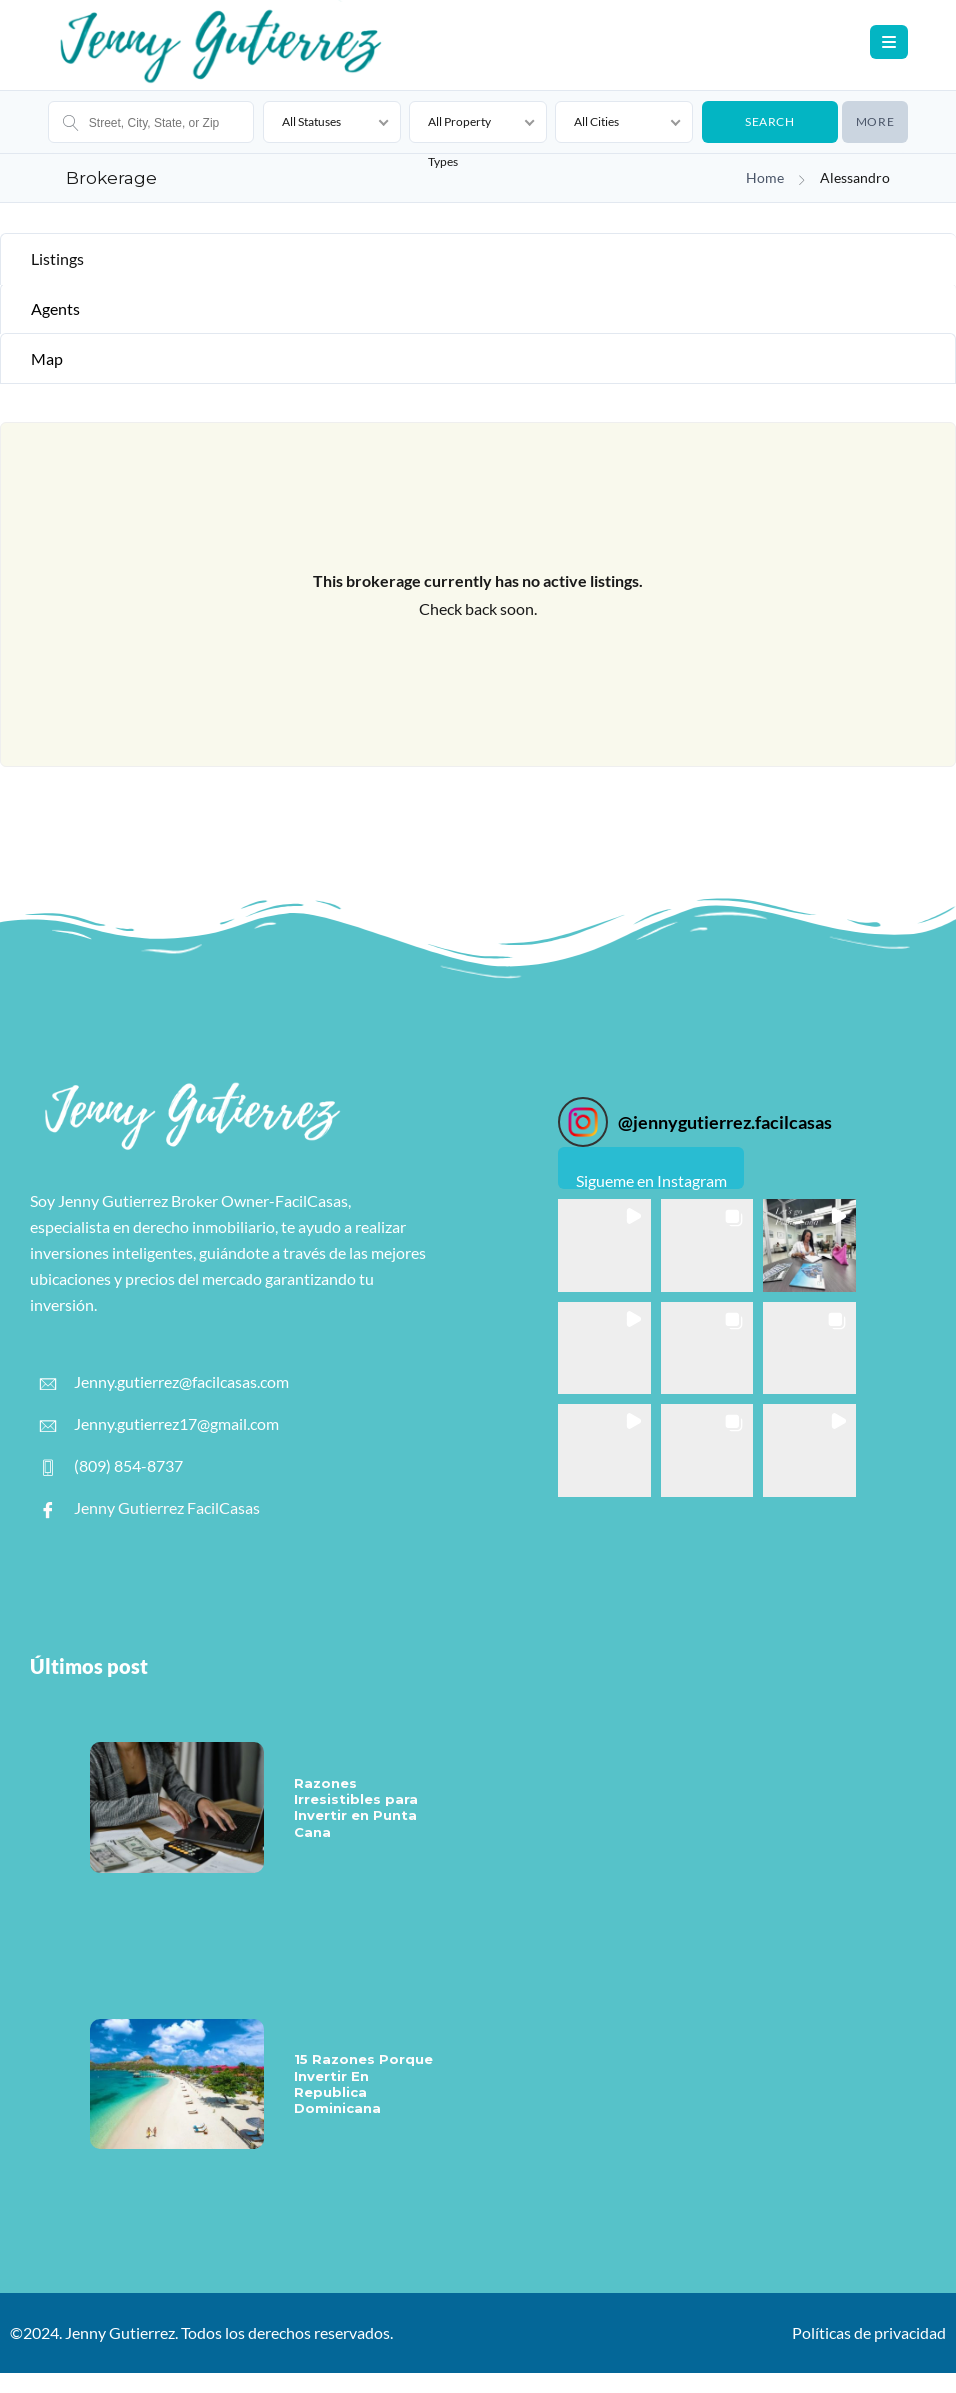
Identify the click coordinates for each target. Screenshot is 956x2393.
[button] (604, 1245)
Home (765, 178)
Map (47, 358)
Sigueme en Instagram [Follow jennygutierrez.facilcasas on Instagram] (651, 1180)
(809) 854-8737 (111, 1466)
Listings (57, 258)
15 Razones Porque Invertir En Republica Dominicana (363, 2083)
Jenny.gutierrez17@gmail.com (159, 1424)
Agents (55, 308)
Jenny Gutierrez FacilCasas (150, 1508)
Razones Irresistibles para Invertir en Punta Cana (356, 1807)
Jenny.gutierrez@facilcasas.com (164, 1382)
